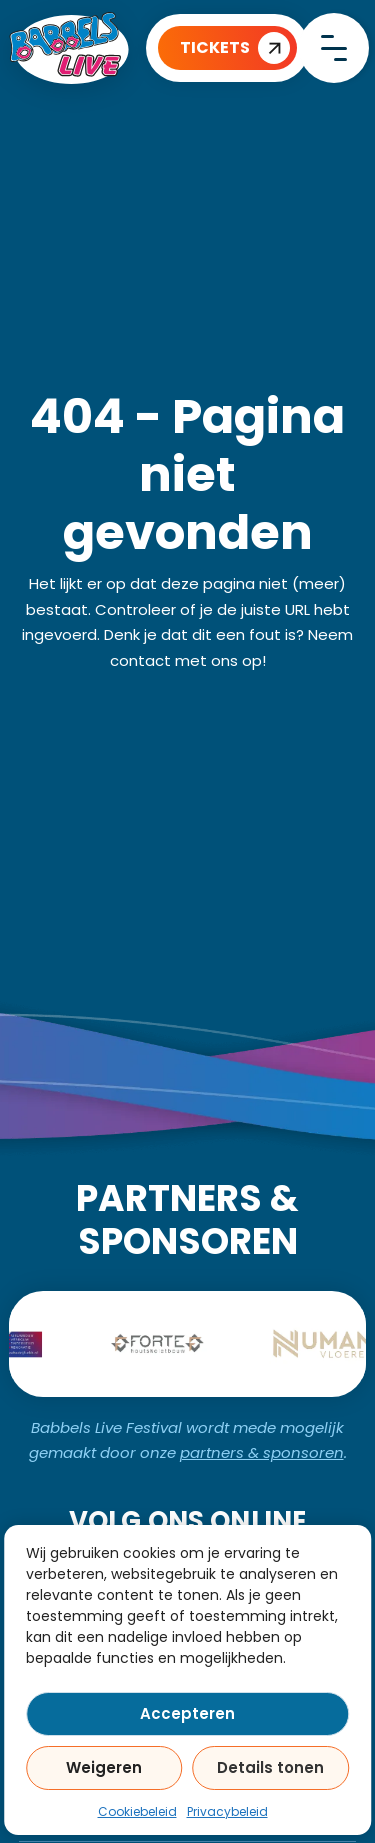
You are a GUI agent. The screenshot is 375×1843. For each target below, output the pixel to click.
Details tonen (270, 1767)
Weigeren (104, 1767)
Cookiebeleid (137, 1811)
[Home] (69, 48)
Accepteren (187, 1713)
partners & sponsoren (262, 1452)
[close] (334, 48)
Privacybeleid (227, 1811)
